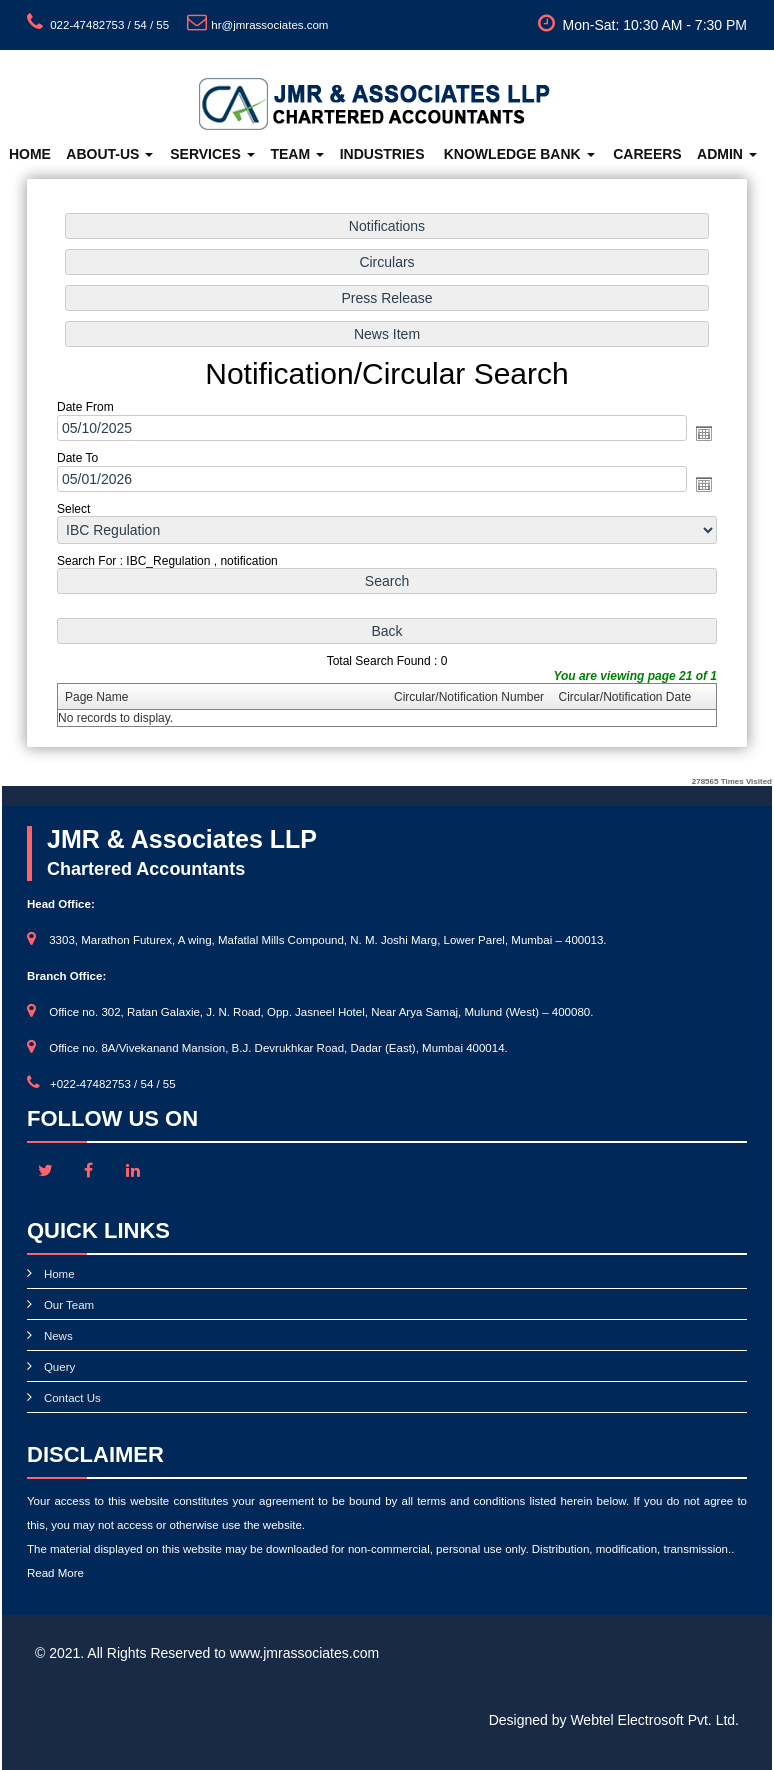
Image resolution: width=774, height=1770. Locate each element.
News (58, 1336)
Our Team (69, 1305)
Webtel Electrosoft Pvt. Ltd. (654, 1720)
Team (297, 154)
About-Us (109, 154)
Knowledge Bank (519, 154)
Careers (647, 154)
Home (30, 154)
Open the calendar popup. (700, 433)
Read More (55, 1573)
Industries (382, 154)
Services (212, 154)
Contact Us (72, 1398)
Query (59, 1367)
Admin (727, 154)
